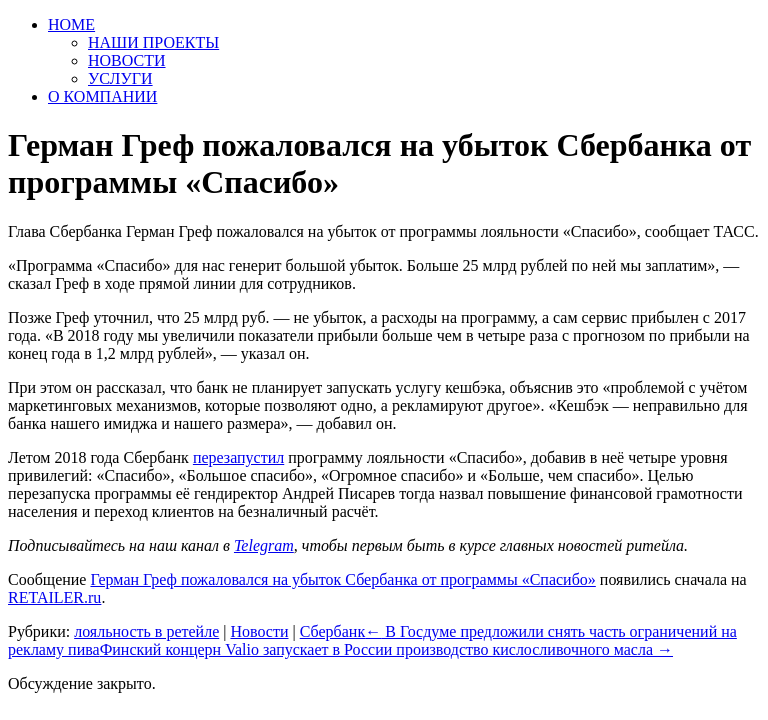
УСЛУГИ (120, 78)
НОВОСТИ (127, 60)
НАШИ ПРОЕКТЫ (153, 42)
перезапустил (238, 457)
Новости (259, 631)
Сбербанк (332, 631)
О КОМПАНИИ (102, 96)
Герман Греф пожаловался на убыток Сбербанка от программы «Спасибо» (342, 579)
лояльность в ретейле (146, 631)
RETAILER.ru (54, 597)
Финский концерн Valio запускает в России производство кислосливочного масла (386, 649)
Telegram (264, 545)
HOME (71, 24)
